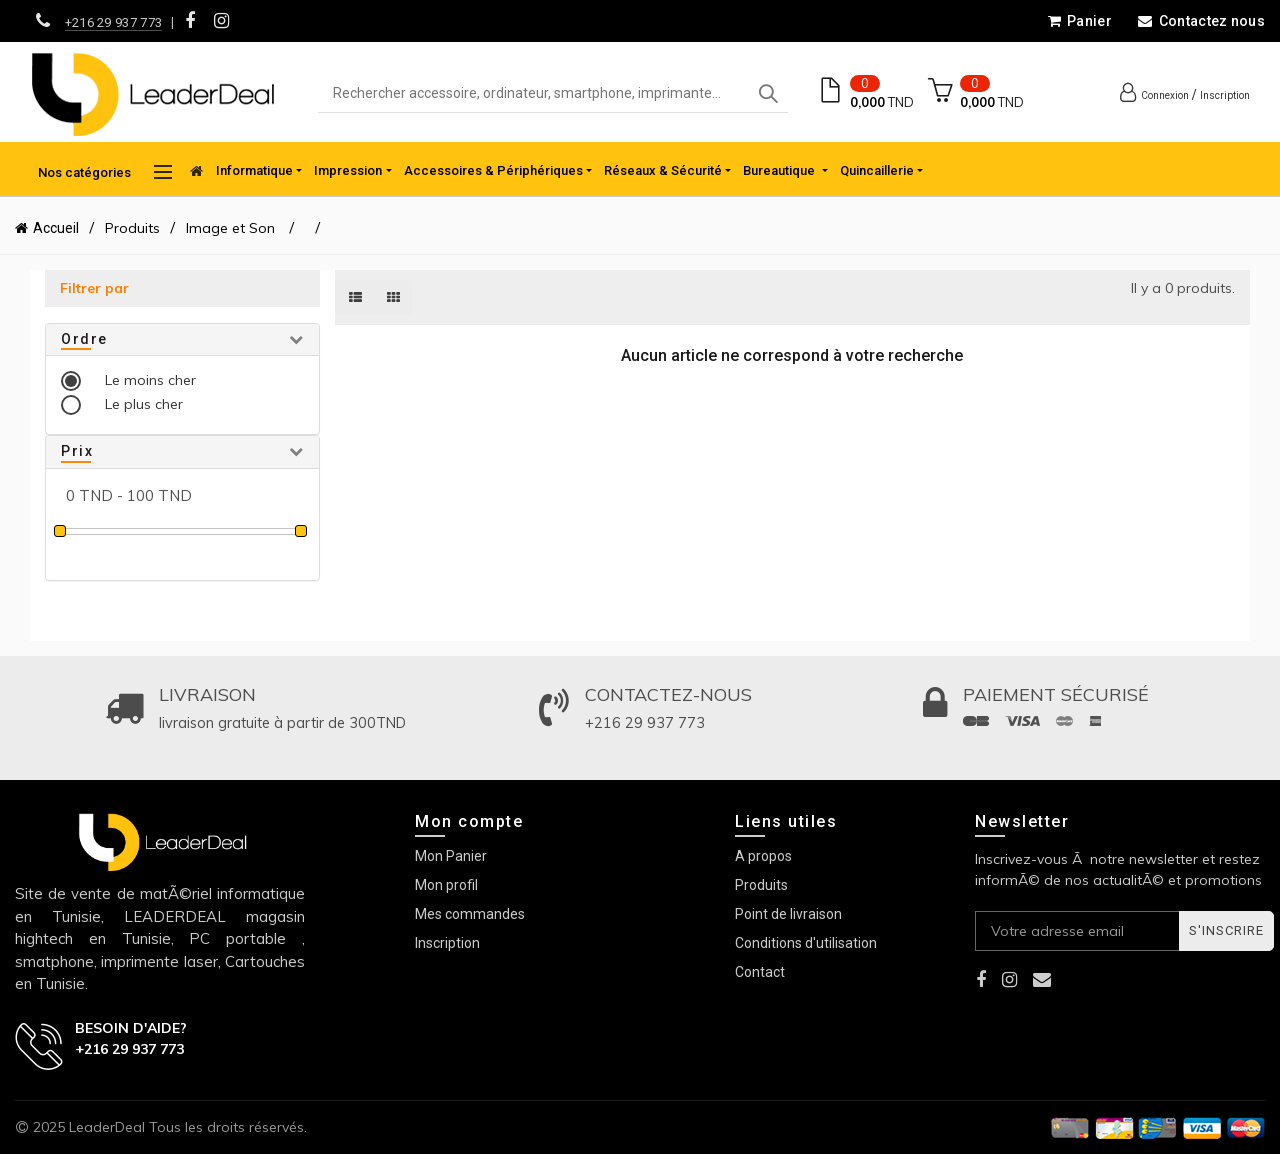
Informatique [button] (254, 170)
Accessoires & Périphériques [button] (493, 170)
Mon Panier (451, 856)
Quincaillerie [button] (877, 170)
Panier (1079, 21)
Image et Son (232, 228)
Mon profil (446, 885)
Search (768, 94)
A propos (763, 856)
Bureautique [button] (780, 170)
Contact (760, 972)
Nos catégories (105, 172)
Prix (77, 451)
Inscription (1225, 95)
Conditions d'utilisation (806, 943)
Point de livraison (788, 914)
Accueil (56, 228)
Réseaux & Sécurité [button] (663, 170)
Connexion (1165, 95)
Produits (132, 228)
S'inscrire (1226, 930)
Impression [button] (348, 170)
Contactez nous (1201, 21)
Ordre (84, 339)
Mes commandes (470, 914)
